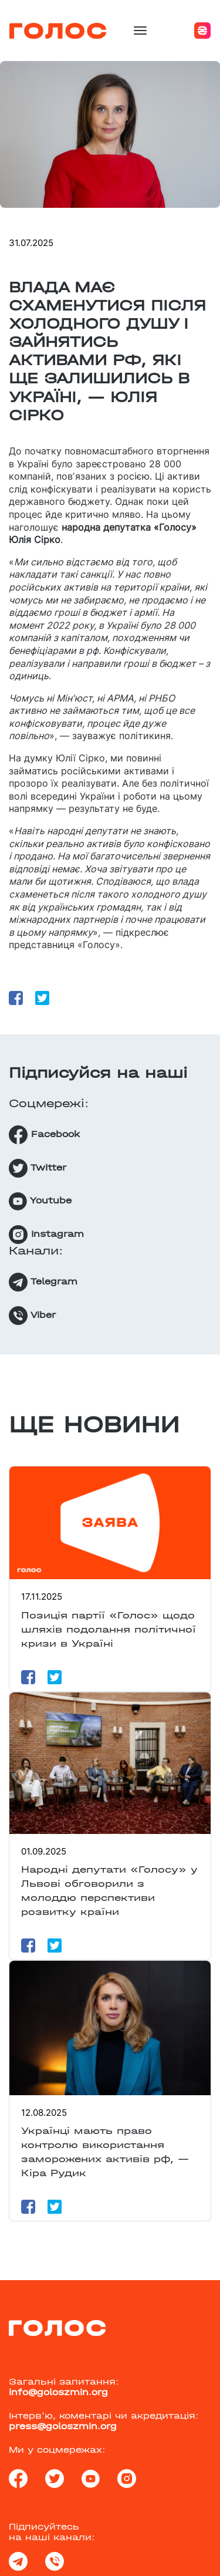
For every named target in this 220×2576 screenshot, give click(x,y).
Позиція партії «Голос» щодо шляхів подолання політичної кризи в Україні (108, 1629)
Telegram (43, 1282)
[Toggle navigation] (140, 30)
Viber (32, 1315)
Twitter (37, 1168)
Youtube (40, 1201)
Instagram (46, 1234)
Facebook (44, 1134)
